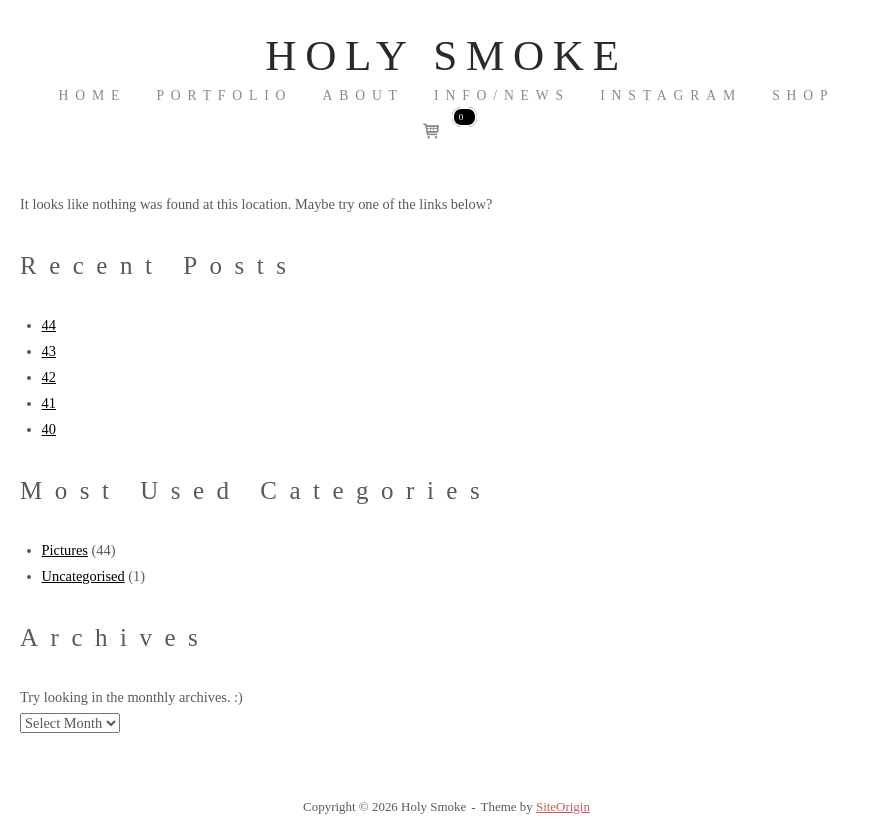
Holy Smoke (446, 55)
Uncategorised (83, 576)
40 (49, 429)
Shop (803, 95)
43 (49, 351)
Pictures (65, 550)
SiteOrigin (563, 806)
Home (93, 95)
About (363, 95)
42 (49, 377)
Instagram (671, 95)
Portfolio (224, 95)
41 (49, 403)
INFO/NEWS (502, 95)
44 (49, 325)
